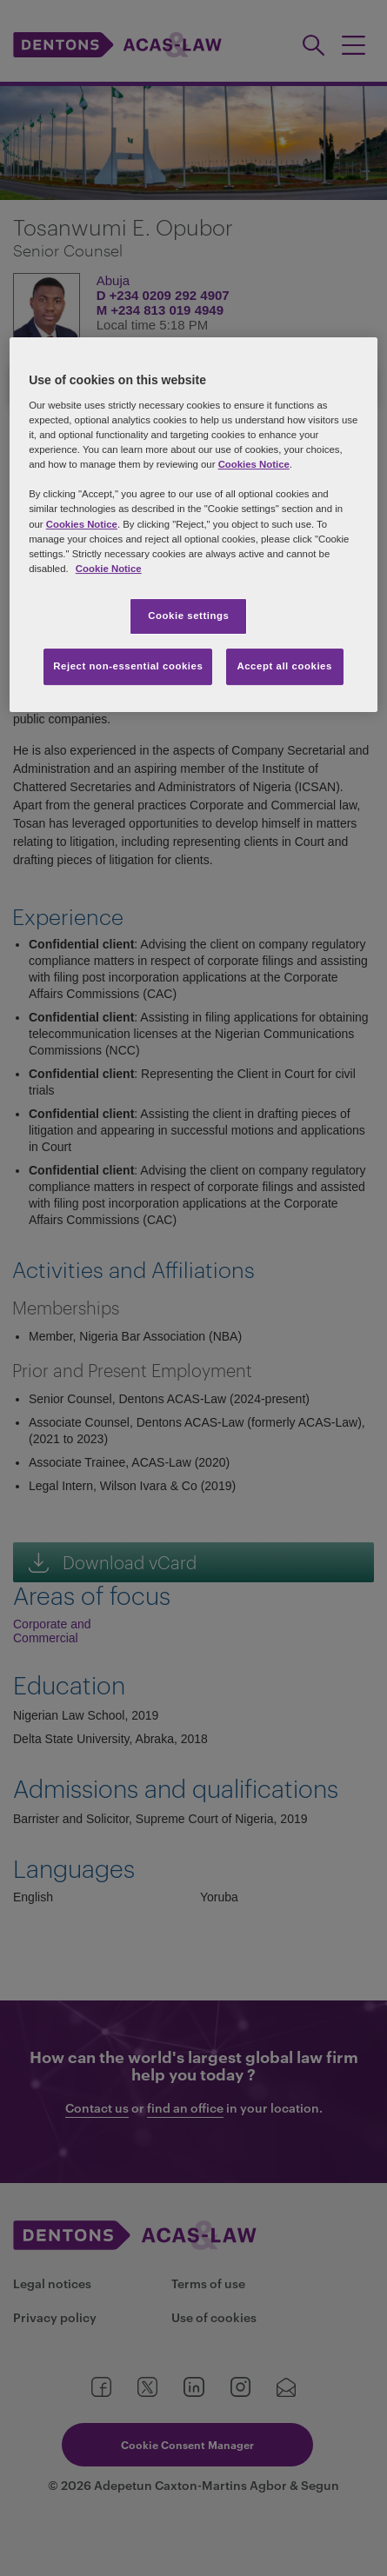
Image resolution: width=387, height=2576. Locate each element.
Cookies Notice (254, 464)
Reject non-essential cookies (128, 666)
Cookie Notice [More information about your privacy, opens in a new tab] (109, 568)
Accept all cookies (284, 666)
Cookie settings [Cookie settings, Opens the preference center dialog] (188, 615)
